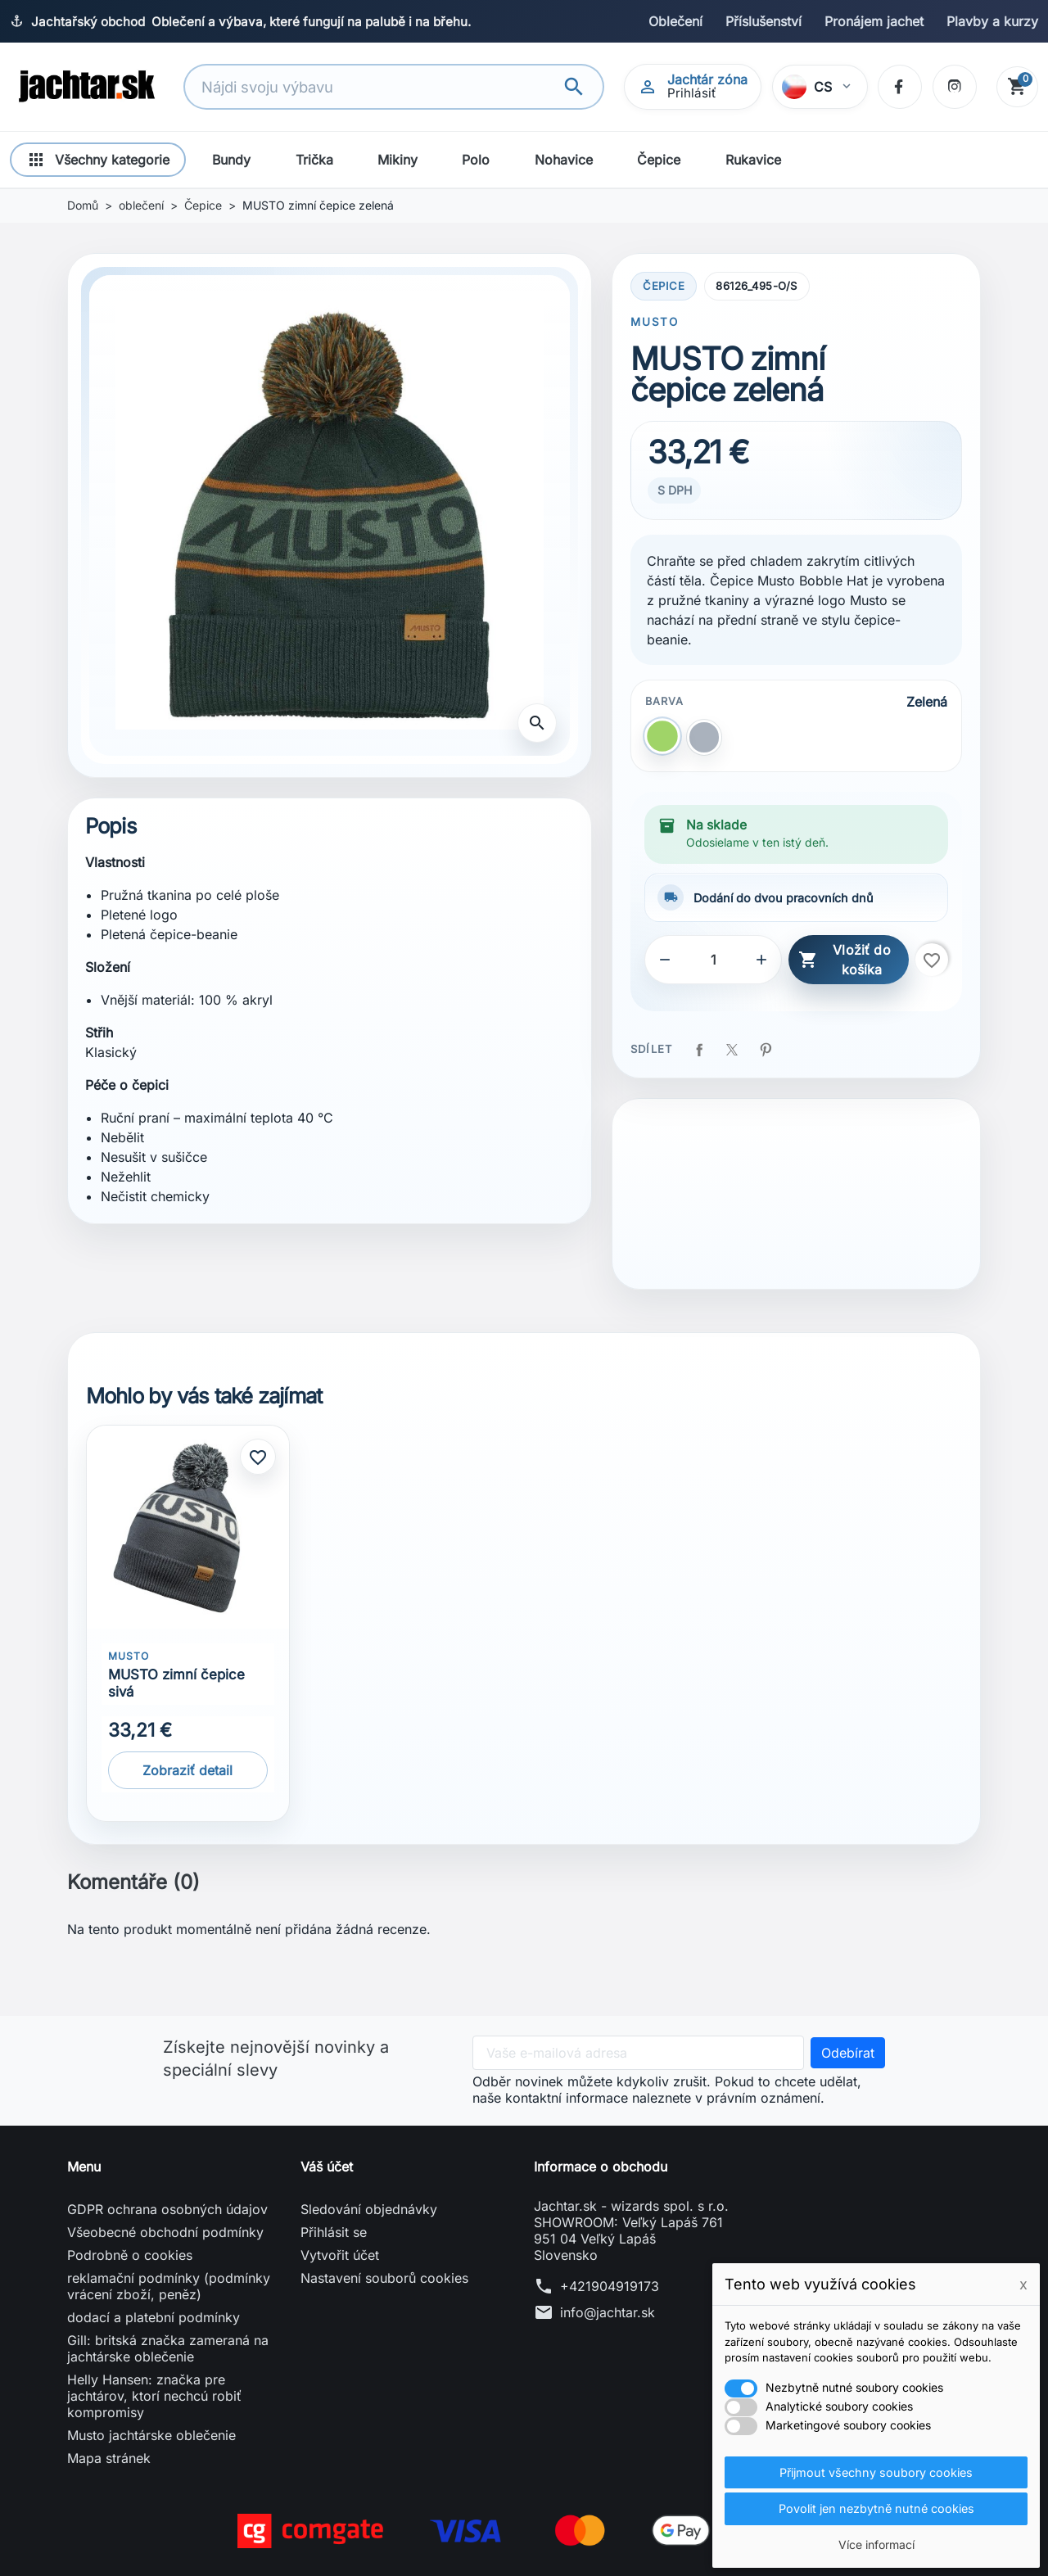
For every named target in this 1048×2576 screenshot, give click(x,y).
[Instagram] (952, 87)
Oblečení (675, 21)
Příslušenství (763, 21)
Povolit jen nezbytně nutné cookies (876, 2508)
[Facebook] (897, 87)
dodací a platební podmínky (153, 2317)
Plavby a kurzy (992, 21)
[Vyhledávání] (374, 87)
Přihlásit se (333, 2232)
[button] (664, 959)
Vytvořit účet (339, 2255)
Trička (314, 159)
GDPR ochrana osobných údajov (167, 2209)
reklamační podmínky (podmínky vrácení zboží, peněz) (168, 2286)
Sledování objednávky (368, 2209)
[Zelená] (662, 737)
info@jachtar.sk (607, 2312)
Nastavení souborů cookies (384, 2278)
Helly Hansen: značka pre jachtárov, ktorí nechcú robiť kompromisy (154, 2395)
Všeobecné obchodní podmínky (165, 2232)
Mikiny (397, 159)
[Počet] (713, 959)
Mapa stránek (109, 2458)
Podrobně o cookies (129, 2255)
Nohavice (564, 159)
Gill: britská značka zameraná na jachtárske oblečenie (168, 2348)
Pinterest (765, 1050)
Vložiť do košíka (844, 960)
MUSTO (654, 321)
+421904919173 (609, 2286)
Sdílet (699, 1050)
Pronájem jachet (874, 21)
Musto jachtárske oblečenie (151, 2435)
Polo (476, 159)
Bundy (231, 159)
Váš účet (326, 2166)
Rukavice (753, 159)
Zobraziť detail (187, 1770)
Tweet (732, 1050)
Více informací (876, 2544)
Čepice (658, 159)
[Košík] (1016, 87)
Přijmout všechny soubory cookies (876, 2469)
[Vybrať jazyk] (817, 87)
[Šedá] (704, 737)
